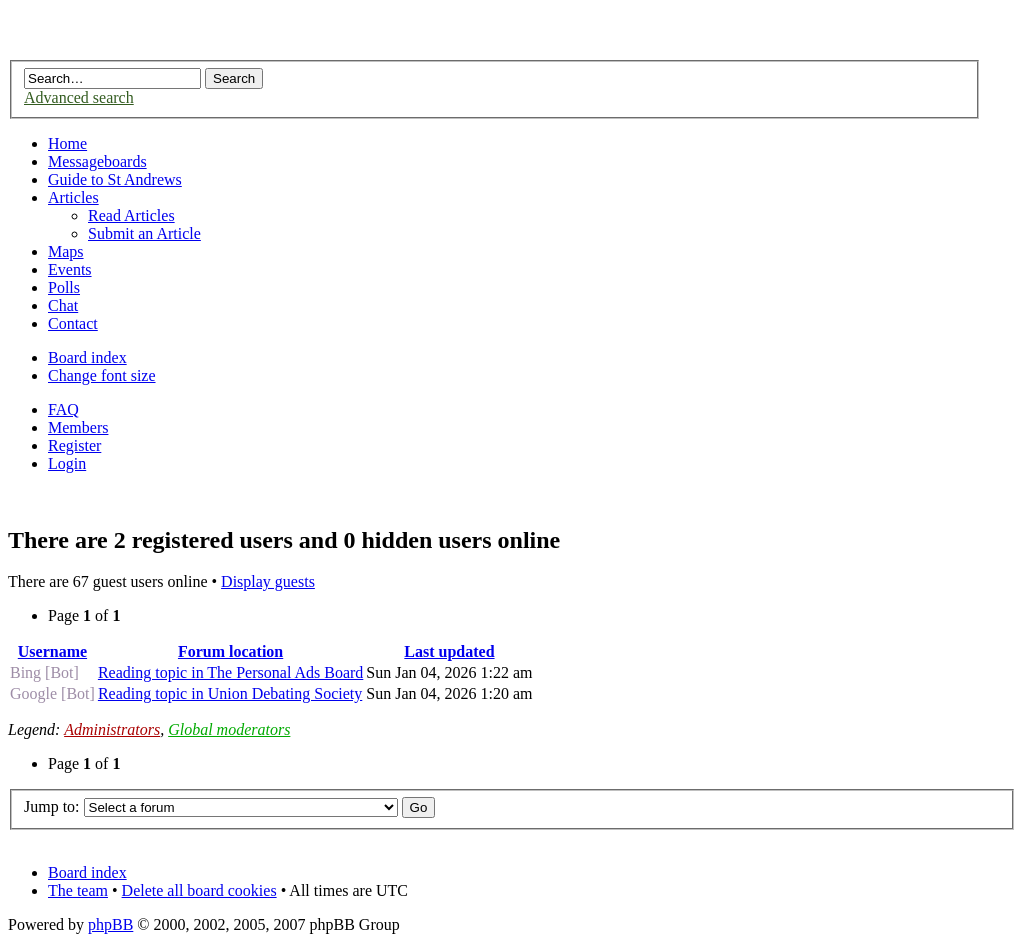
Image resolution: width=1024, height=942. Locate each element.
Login (67, 463)
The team (78, 890)
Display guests (268, 581)
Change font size (102, 375)
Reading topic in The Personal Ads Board (230, 672)
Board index (87, 357)
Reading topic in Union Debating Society (230, 693)
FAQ (63, 409)
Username (52, 651)
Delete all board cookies (199, 890)
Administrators (112, 729)
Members (78, 427)
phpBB (110, 924)
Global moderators (229, 729)
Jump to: (52, 806)
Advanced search (79, 97)
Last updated (449, 651)
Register (74, 445)
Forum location (230, 651)
